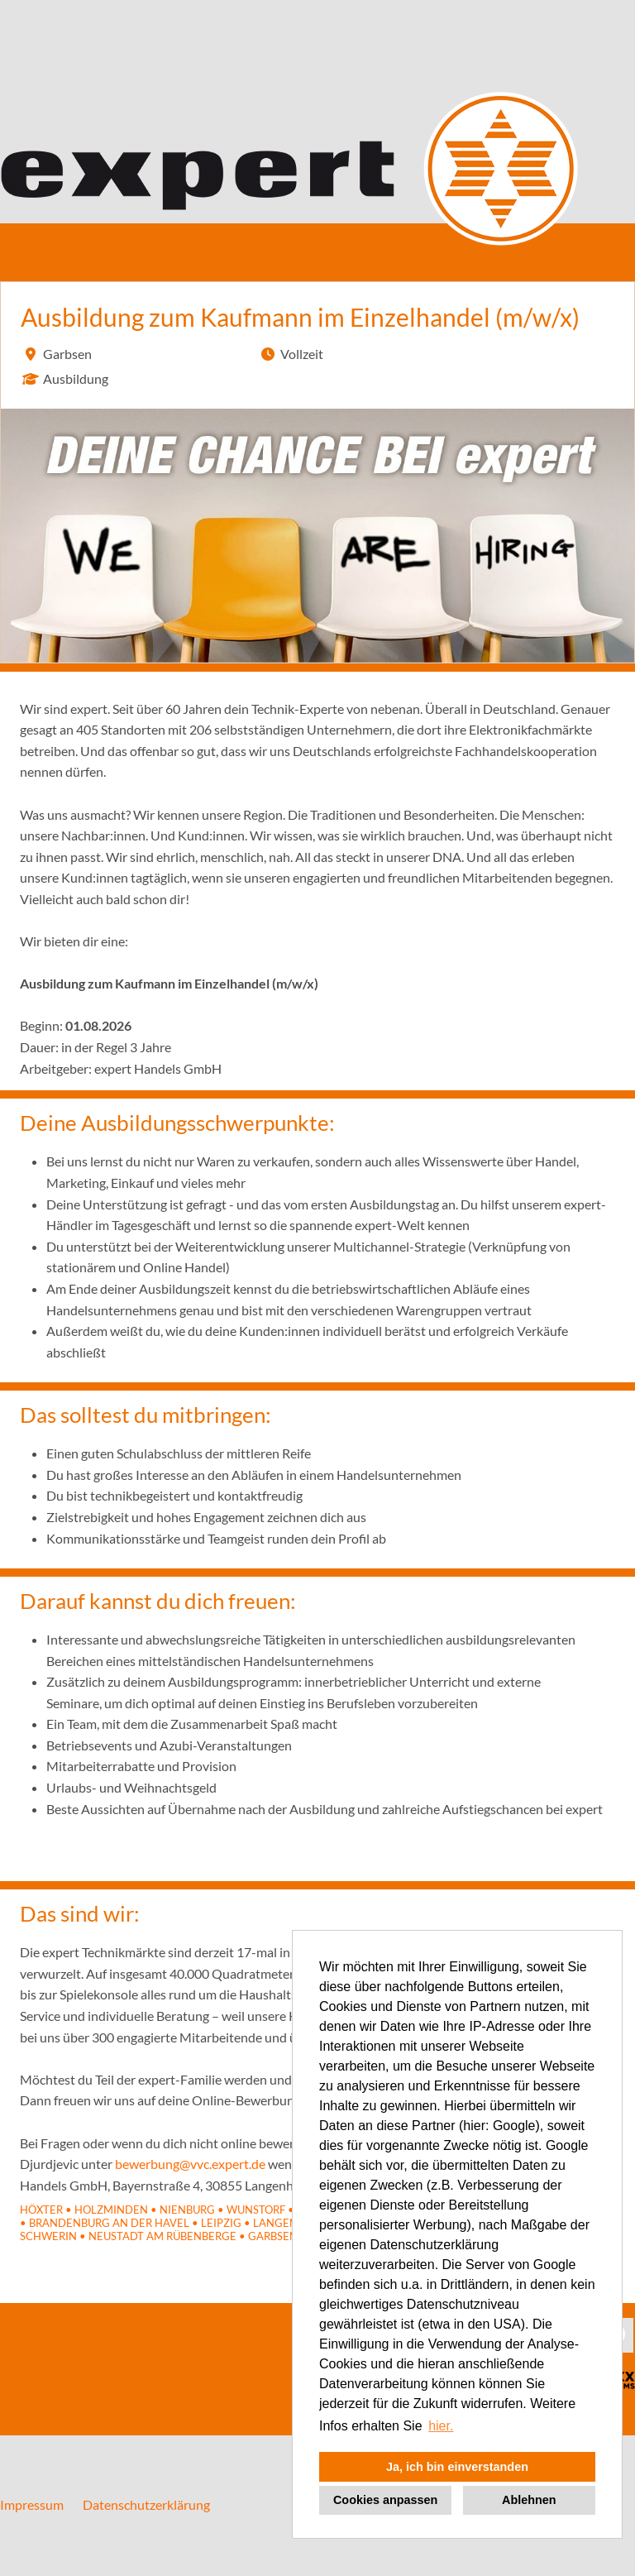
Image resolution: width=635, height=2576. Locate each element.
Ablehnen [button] (529, 2500)
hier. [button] (440, 2426)
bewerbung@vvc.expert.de (190, 2163)
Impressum (32, 2504)
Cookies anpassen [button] (385, 2500)
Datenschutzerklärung (146, 2504)
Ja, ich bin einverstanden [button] (457, 2466)
